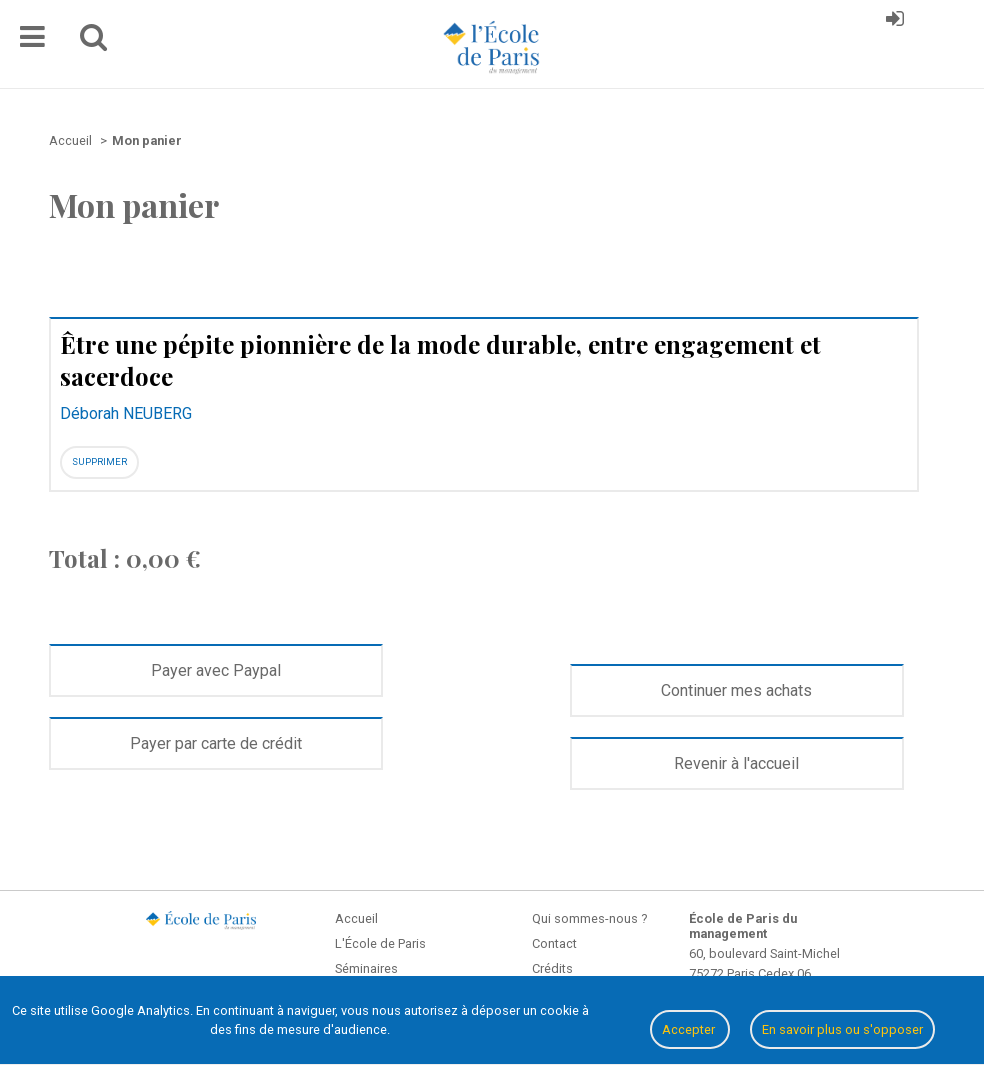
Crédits (552, 968)
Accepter (690, 1029)
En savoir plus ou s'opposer (842, 1029)
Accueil (356, 918)
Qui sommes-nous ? (589, 918)
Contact (554, 943)
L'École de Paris (380, 943)
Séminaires (366, 968)
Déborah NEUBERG (126, 413)
